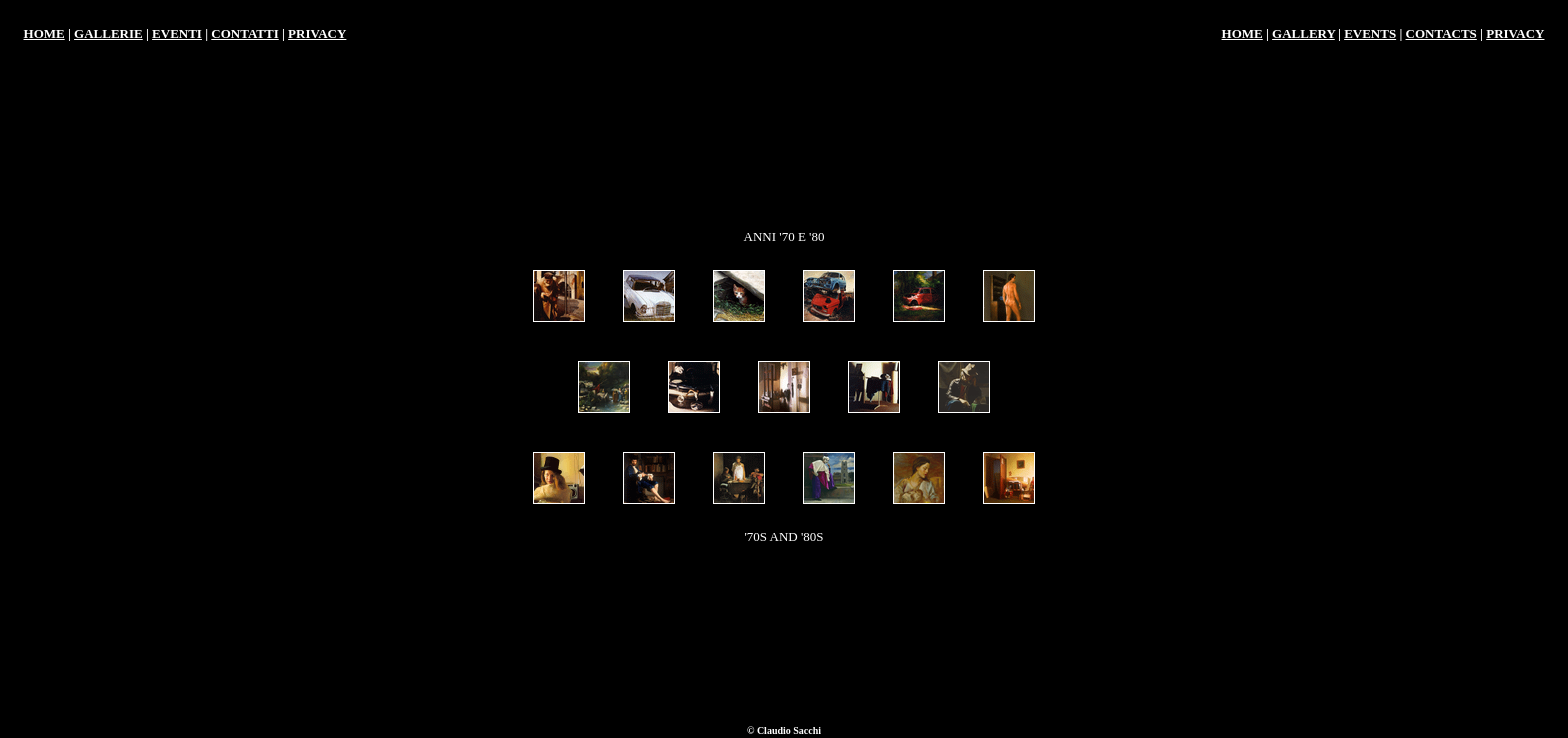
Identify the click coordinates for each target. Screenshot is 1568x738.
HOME (44, 33)
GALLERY (1303, 33)
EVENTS (1370, 33)
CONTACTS (1441, 33)
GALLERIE (108, 33)
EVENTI (177, 33)
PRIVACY (317, 33)
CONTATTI (244, 33)
